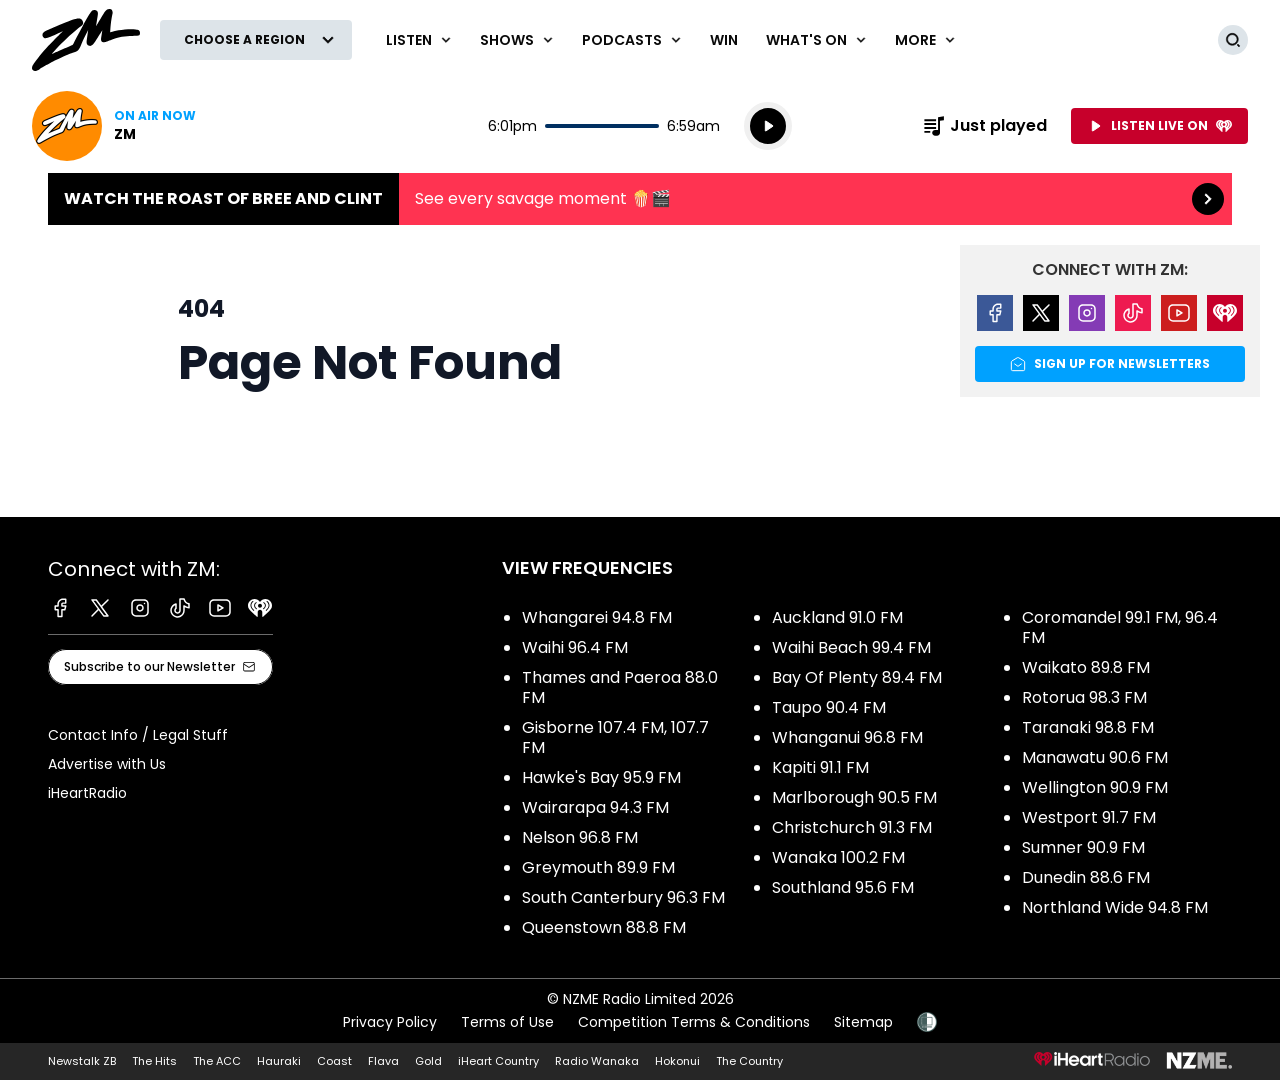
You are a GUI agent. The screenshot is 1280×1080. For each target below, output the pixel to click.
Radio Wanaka (597, 1061)
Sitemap (863, 1022)
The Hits (154, 1061)
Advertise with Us (107, 764)
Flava (383, 1061)
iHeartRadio (87, 793)
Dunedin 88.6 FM (1086, 877)
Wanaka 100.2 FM (838, 857)
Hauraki (279, 1061)
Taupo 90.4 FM (829, 707)
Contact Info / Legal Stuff (138, 735)
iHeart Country (498, 1061)
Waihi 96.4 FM (575, 647)
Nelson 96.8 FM (580, 837)
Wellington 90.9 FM (1095, 787)
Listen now (114, 126)
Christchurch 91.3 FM (852, 827)
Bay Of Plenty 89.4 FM (857, 677)
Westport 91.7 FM (1089, 817)
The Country (749, 1061)
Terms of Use (507, 1022)
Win (724, 40)
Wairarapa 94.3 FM (595, 807)
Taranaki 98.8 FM (1088, 727)
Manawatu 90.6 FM (1095, 757)
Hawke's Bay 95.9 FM (601, 777)
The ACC (217, 1061)
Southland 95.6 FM (843, 887)
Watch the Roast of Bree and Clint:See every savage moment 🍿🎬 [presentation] (640, 199)
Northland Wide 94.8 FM (1115, 907)
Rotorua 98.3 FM (1084, 697)
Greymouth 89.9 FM (598, 867)
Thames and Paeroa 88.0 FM (620, 687)
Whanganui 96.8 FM (847, 737)
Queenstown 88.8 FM (604, 927)
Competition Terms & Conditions (694, 1022)
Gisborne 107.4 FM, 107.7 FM (615, 737)
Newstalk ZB (82, 1061)
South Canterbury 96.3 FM (623, 897)
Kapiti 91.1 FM (820, 767)
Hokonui (677, 1061)
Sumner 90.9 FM (1083, 847)
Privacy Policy (390, 1022)
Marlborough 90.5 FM (854, 797)
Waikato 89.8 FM (1086, 667)
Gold (428, 1061)
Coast (334, 1061)
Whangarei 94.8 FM (597, 617)
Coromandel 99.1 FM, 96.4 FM (1120, 627)
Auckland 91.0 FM (837, 617)
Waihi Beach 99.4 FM (851, 647)
